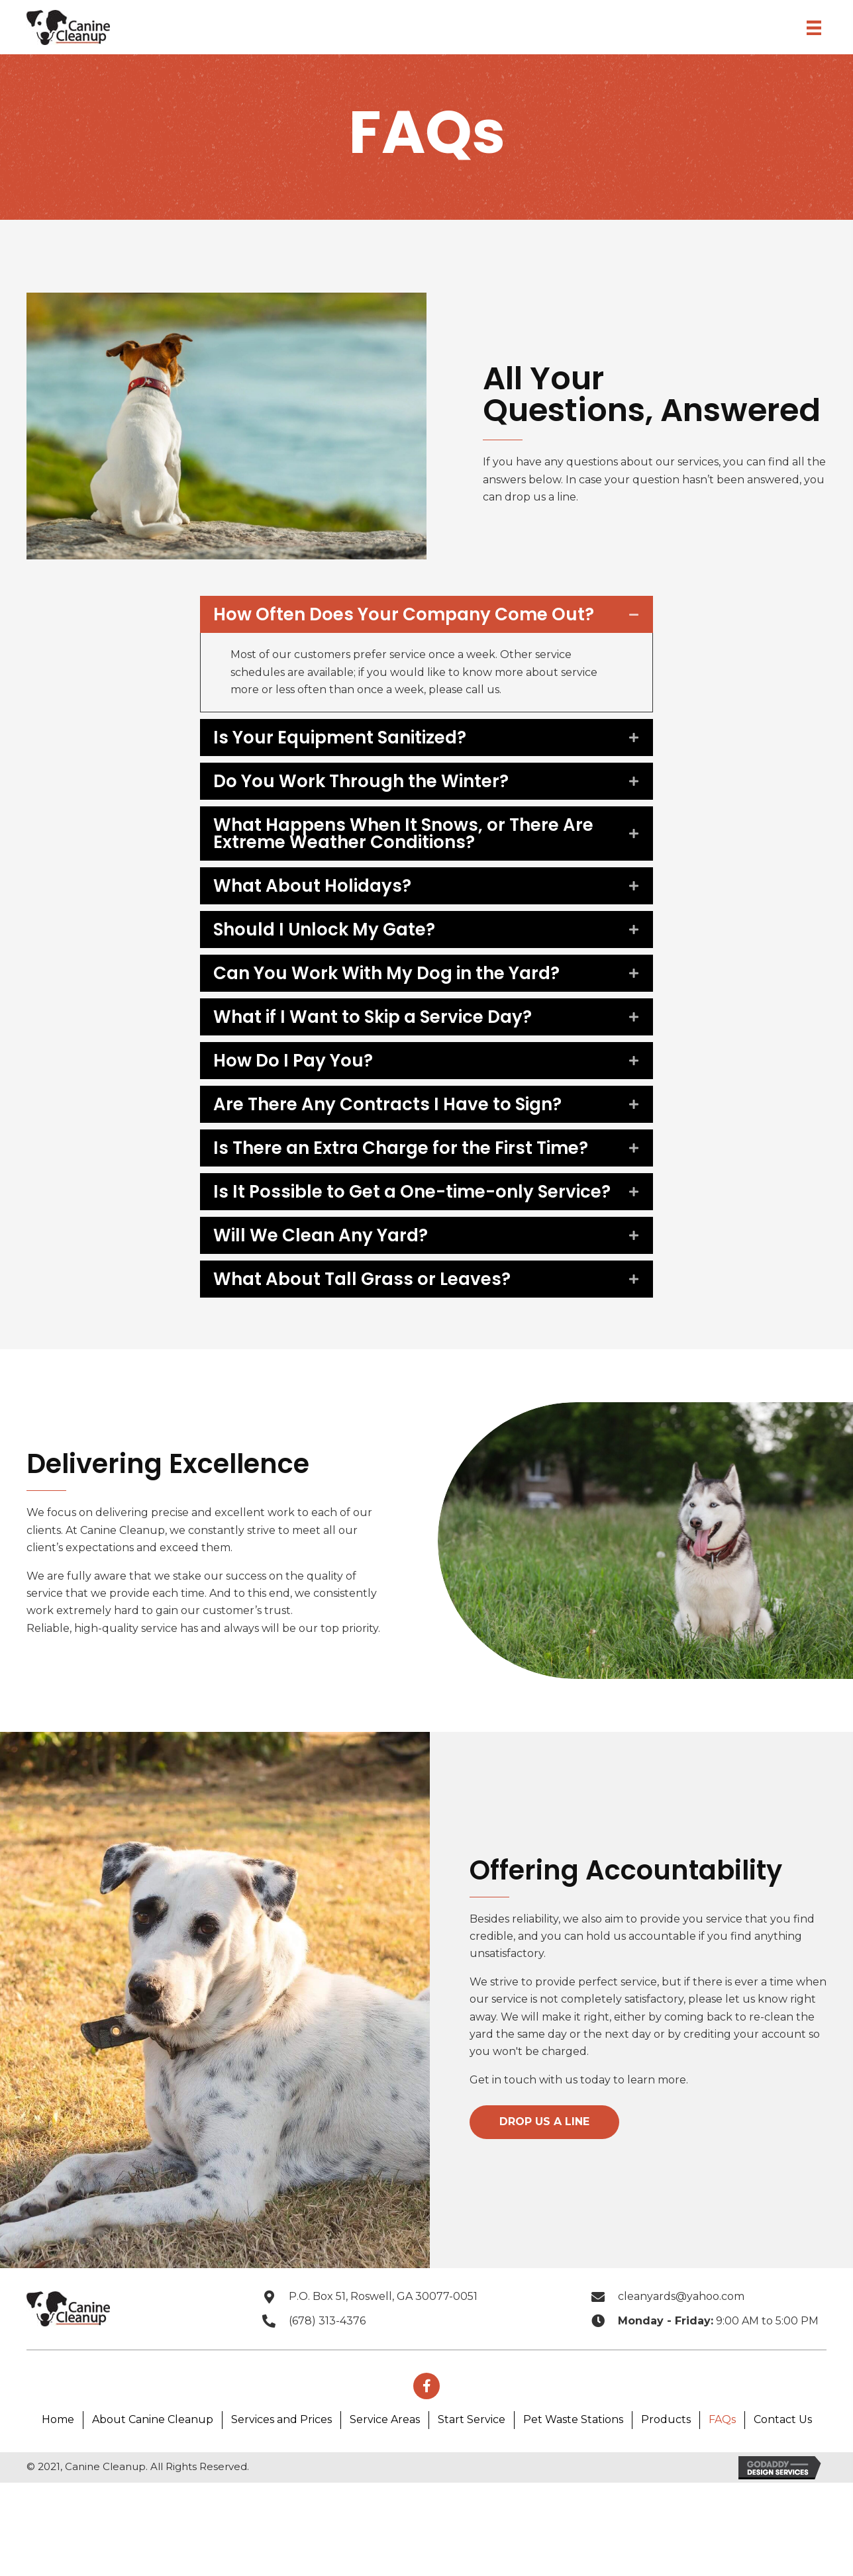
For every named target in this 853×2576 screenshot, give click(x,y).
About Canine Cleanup (152, 2471)
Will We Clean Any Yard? (337, 1287)
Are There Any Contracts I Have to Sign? (404, 1121)
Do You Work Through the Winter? (377, 798)
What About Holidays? (329, 903)
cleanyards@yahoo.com (681, 2348)
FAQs (722, 2471)
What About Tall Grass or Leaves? (378, 1330)
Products (666, 2471)
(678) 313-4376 (327, 2372)
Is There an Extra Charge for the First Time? (389, 1174)
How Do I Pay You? (309, 1077)
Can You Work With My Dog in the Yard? (403, 990)
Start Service (471, 2471)
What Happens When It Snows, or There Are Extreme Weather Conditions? (403, 851)
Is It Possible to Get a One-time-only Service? (390, 1234)
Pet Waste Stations (573, 2471)
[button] (544, 2173)
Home (58, 2471)
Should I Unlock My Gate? (341, 946)
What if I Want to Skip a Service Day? (389, 1034)
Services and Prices (281, 2471)
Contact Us (783, 2471)
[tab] (426, 623)
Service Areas (385, 2471)
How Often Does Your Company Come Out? (397, 623)
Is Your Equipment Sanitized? (356, 754)
